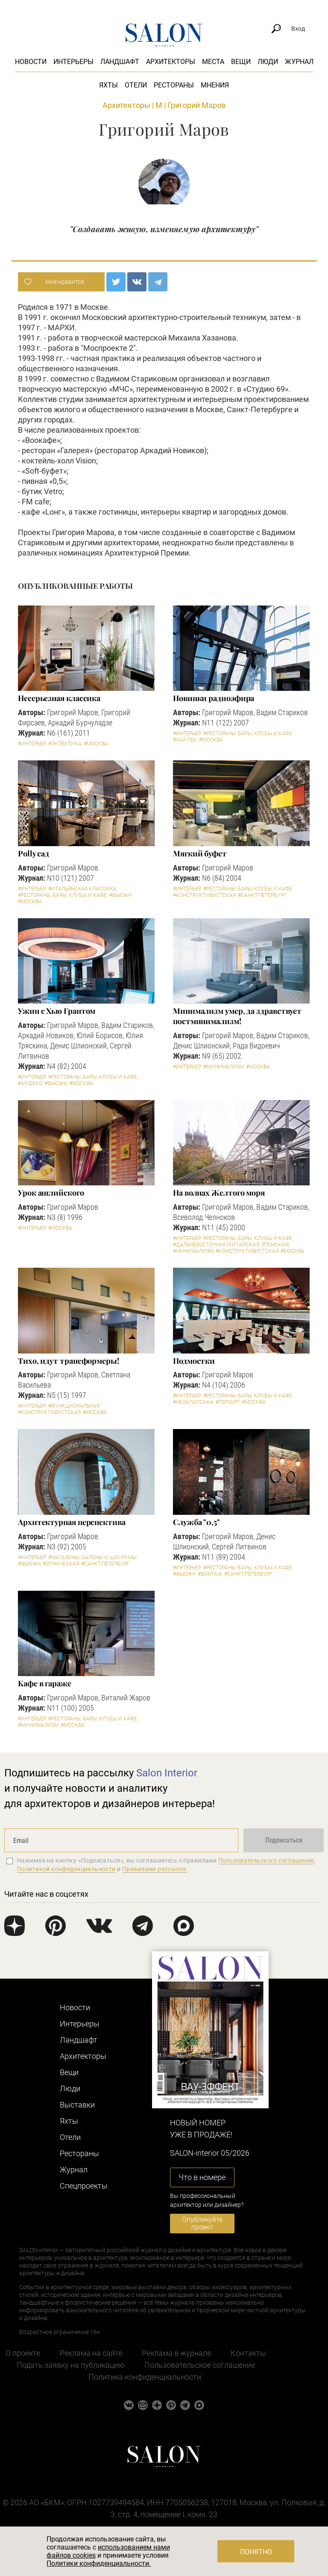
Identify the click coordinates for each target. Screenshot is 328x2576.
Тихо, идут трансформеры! (68, 1361)
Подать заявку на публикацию (71, 2365)
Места (213, 62)
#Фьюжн (120, 895)
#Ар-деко (30, 1083)
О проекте (23, 2353)
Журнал (299, 62)
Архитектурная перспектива (72, 1522)
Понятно (256, 2552)
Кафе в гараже (44, 1683)
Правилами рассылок (154, 1869)
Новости (31, 62)
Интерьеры (73, 62)
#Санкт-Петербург (262, 895)
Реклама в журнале (176, 2353)
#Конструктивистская (204, 895)
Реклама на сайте (91, 2353)
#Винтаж (210, 1574)
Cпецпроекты (84, 2185)
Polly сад (33, 853)
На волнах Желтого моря (219, 1193)
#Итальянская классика (82, 888)
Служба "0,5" (196, 1522)
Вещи (241, 62)
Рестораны (174, 85)
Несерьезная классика (59, 698)
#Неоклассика (193, 1402)
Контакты (248, 2353)
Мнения (215, 85)
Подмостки (194, 1361)
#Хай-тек (185, 739)
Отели (136, 85)
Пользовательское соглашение (199, 2365)
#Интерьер (32, 743)
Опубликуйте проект (202, 2223)
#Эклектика (65, 743)
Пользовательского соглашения (266, 1860)
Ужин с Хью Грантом (56, 1011)
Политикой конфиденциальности (66, 1869)
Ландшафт (119, 62)
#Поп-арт (228, 1402)
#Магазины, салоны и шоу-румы (92, 1557)
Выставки (77, 2104)
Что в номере (202, 2177)
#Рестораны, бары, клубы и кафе (247, 733)
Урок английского (51, 1193)
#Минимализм (223, 1066)
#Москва (96, 743)
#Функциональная (74, 1406)
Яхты (108, 85)
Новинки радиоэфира (213, 698)
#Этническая (61, 1563)
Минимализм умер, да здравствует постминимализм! (237, 1016)
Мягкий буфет (200, 853)
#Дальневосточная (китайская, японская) (231, 1244)
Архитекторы (170, 62)
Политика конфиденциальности (144, 2376)
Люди (268, 62)
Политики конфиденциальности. (99, 2563)
